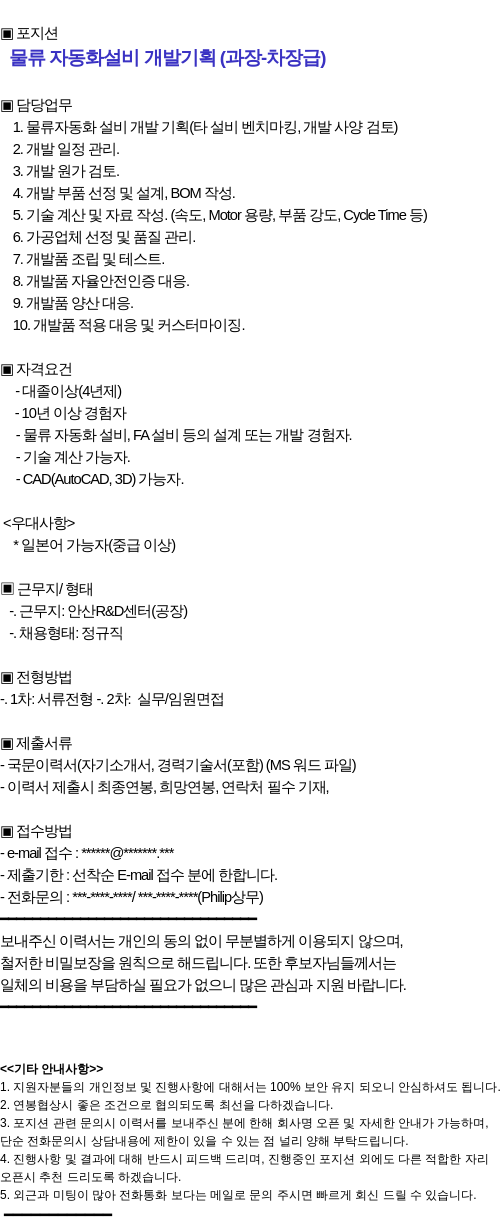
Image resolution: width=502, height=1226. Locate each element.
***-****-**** (102, 897)
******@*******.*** (127, 853)
